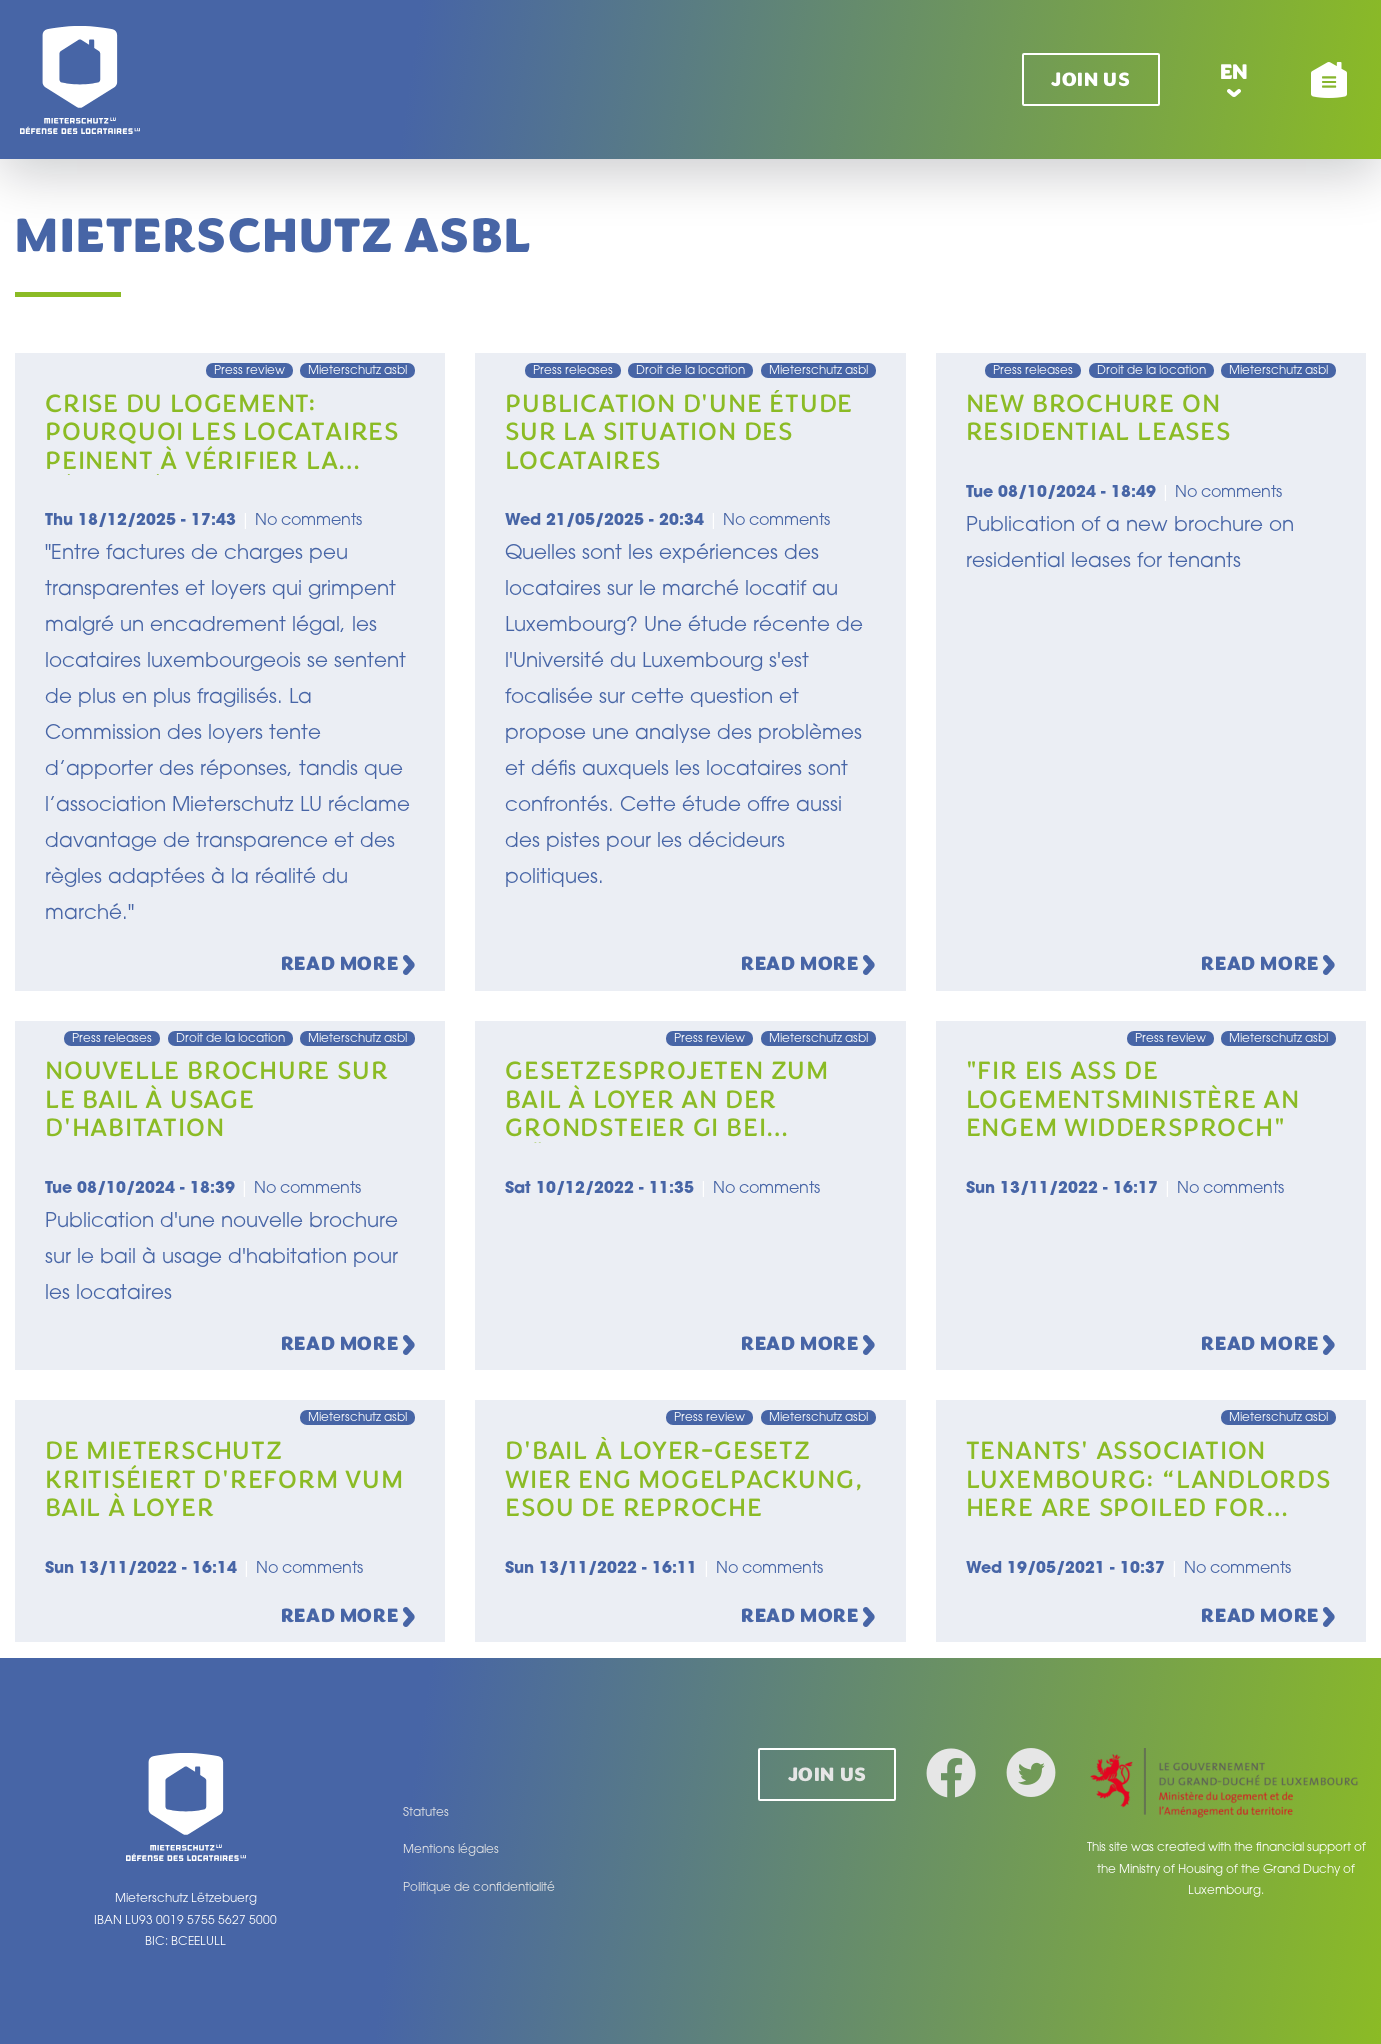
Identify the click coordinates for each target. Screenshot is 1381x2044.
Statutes (426, 1813)
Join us (1090, 79)
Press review (249, 371)
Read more (348, 965)
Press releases (573, 371)
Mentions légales (451, 1850)
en (1234, 72)
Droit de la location (690, 371)
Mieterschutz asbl (357, 371)
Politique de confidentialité (479, 1888)
